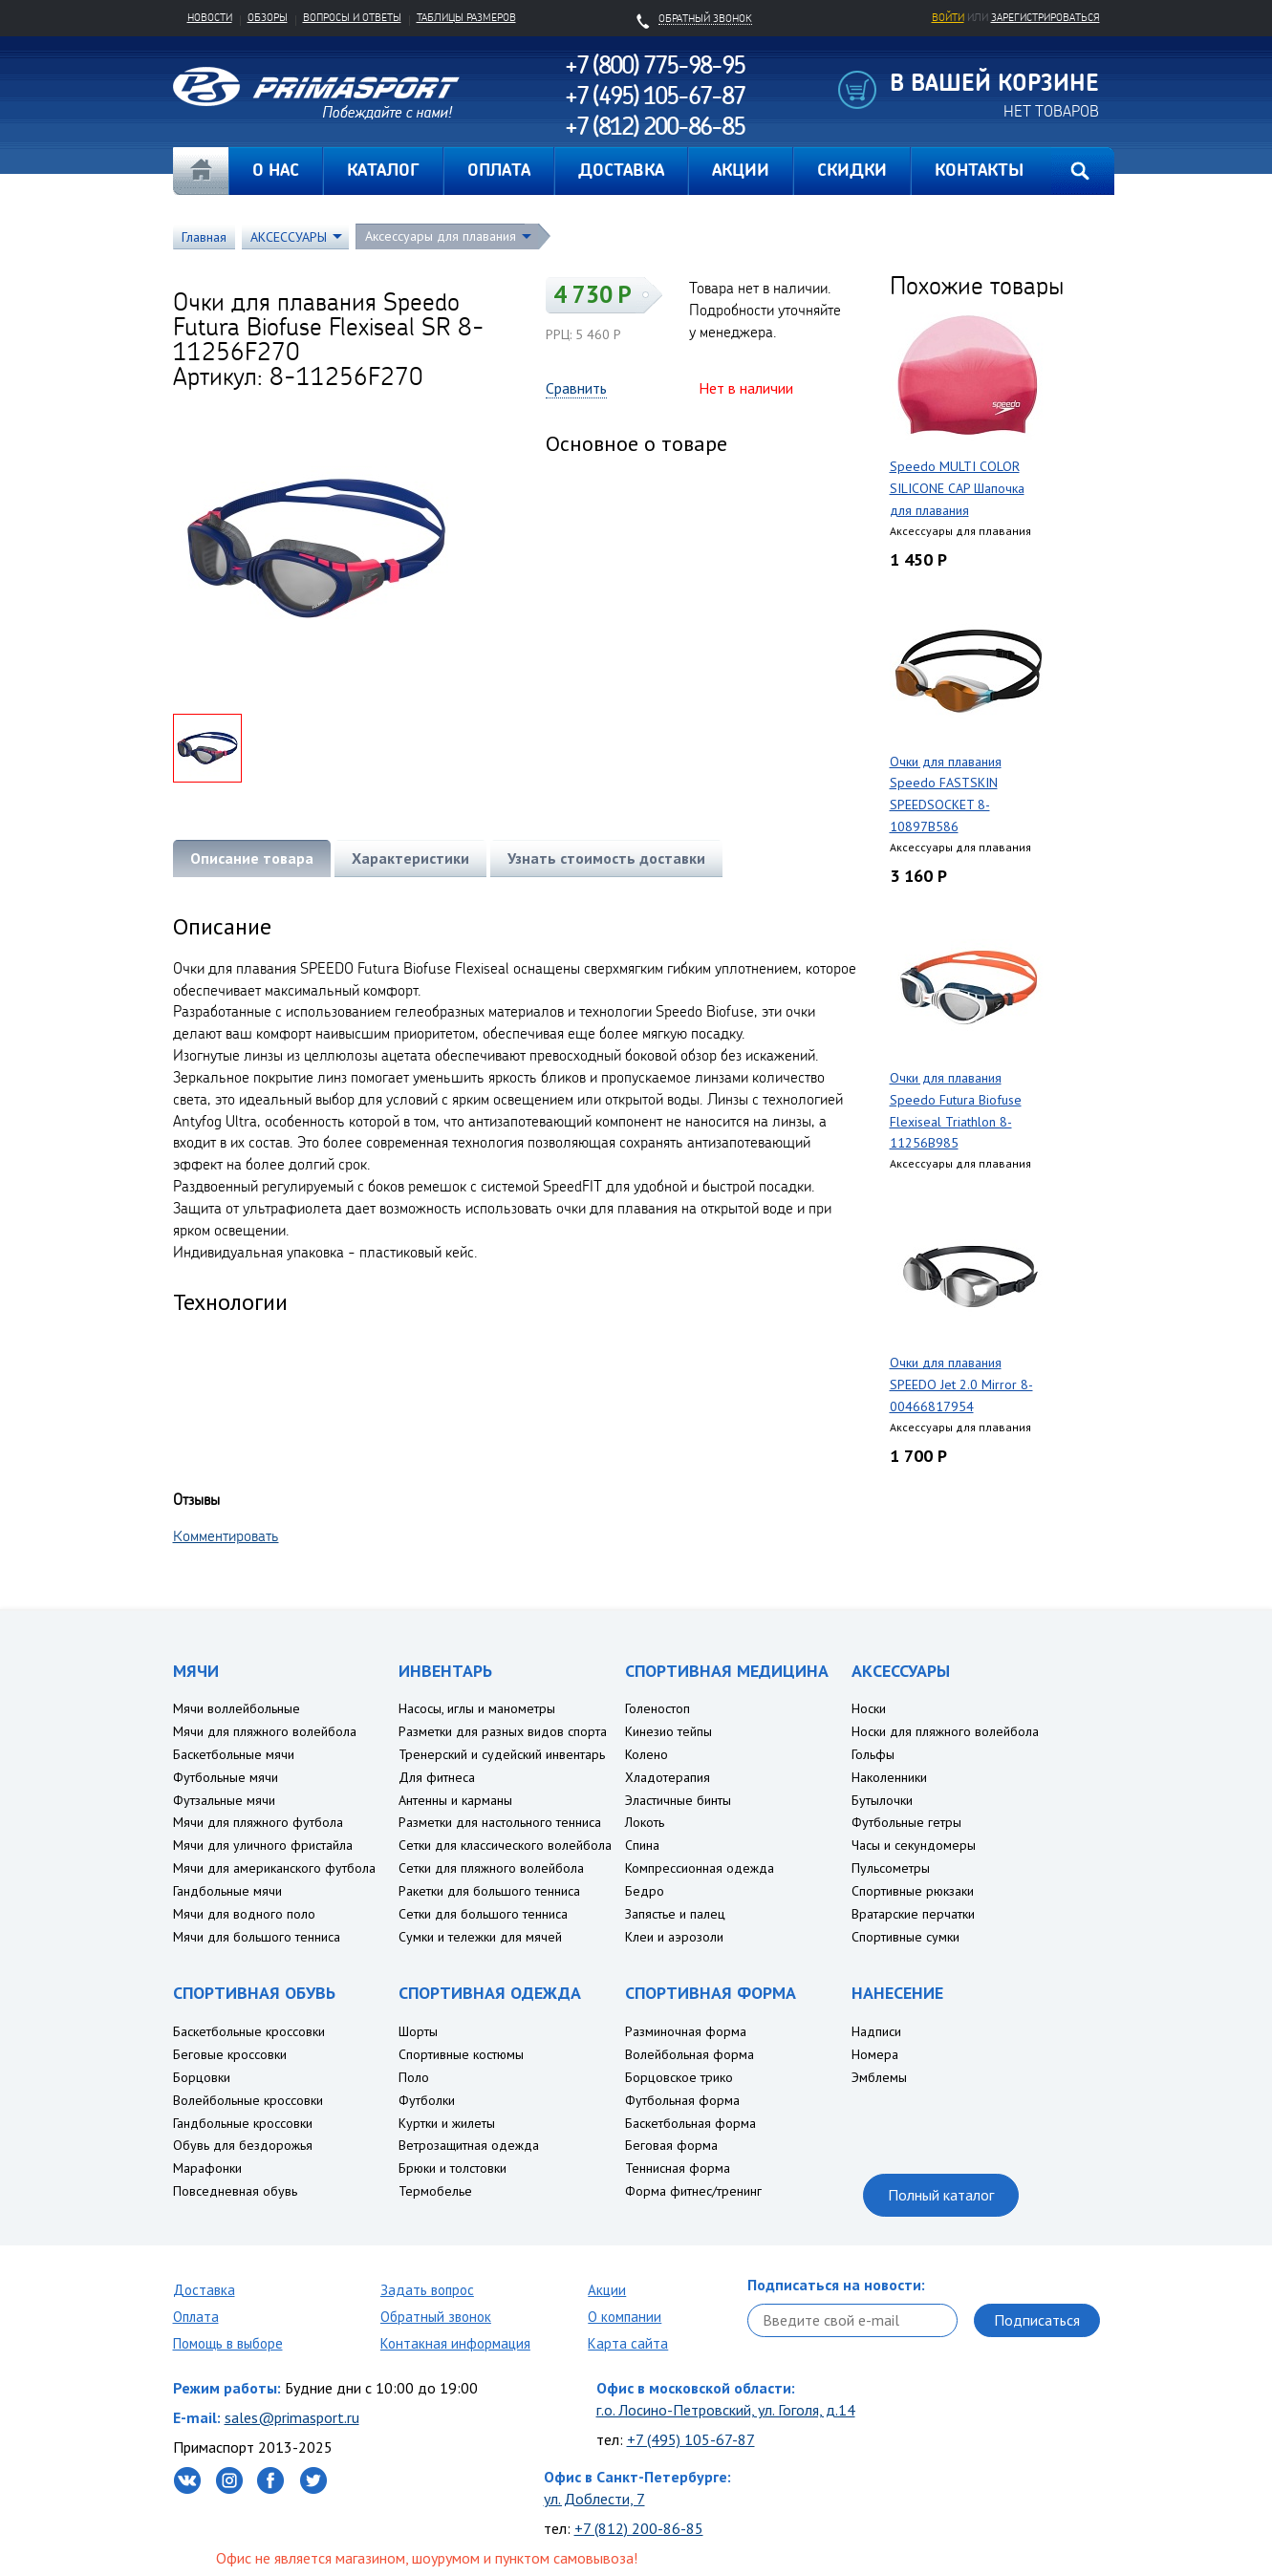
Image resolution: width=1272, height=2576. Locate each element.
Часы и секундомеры (914, 1845)
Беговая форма (671, 2145)
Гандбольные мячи (227, 1891)
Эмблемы (879, 2077)
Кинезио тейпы (668, 1731)
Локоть (644, 1822)
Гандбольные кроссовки (243, 2123)
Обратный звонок (435, 2317)
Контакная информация (455, 2343)
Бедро (644, 1891)
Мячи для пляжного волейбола (264, 1731)
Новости (209, 17)
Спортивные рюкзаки (913, 1891)
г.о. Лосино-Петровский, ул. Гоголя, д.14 (725, 2409)
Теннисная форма (677, 2168)
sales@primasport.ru (292, 2417)
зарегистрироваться (1045, 17)
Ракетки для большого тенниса (489, 1891)
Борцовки (201, 2077)
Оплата (196, 2317)
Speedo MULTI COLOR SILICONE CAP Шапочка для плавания (957, 488)
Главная (200, 171)
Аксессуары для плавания (440, 236)
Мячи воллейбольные (236, 1708)
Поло (414, 2077)
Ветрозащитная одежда (469, 2145)
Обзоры (268, 17)
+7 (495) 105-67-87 (691, 2439)
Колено (646, 1754)
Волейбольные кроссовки (248, 2100)
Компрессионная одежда (699, 1868)
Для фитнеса (437, 1777)
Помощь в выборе (228, 2343)
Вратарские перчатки (913, 1913)
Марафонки (207, 2168)
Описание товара (251, 858)
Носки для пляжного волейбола (945, 1731)
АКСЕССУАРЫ (288, 237)
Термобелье (435, 2191)
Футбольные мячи (225, 1777)
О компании (624, 2317)
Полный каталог (941, 2194)
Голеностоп (657, 1708)
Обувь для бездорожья (243, 2145)
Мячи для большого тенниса (256, 1936)
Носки (869, 1708)
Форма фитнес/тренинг (693, 2191)
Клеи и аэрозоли (674, 1936)
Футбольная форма (682, 2100)
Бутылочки (882, 1800)
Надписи (876, 2031)
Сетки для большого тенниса (483, 1913)
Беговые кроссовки (230, 2054)
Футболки (427, 2100)
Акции (607, 2290)
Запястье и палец (675, 1913)
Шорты (418, 2031)
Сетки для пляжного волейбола (491, 1868)
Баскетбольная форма (690, 2123)
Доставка (204, 2290)
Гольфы (873, 1754)
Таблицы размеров (466, 17)
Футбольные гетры (906, 1822)
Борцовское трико (679, 2077)
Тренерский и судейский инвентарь (502, 1754)
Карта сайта (628, 2343)
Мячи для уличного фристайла (263, 1845)
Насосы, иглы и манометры (477, 1708)
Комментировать (226, 1535)
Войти (948, 17)
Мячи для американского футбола (274, 1868)
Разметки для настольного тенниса (500, 1822)
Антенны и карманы (455, 1800)
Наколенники (889, 1777)
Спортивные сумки (905, 1936)
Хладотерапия (667, 1777)
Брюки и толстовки (453, 2168)
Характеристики (410, 858)
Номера (875, 2054)
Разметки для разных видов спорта (503, 1731)
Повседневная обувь (235, 2191)
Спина (642, 1845)
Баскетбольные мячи (233, 1754)
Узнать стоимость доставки (606, 858)
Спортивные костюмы (461, 2054)
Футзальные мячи (224, 1800)
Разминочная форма (685, 2031)
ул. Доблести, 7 (594, 2498)
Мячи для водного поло (244, 1913)
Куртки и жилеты (447, 2123)
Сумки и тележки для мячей (480, 1936)
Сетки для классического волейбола (505, 1845)
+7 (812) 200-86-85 (638, 2528)
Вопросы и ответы (352, 17)
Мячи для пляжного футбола (258, 1822)
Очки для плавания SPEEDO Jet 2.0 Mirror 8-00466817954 (961, 1384)
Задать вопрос (427, 2290)
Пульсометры (891, 1868)
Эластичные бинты (678, 1800)
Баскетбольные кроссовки (249, 2031)
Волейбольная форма (689, 2054)
